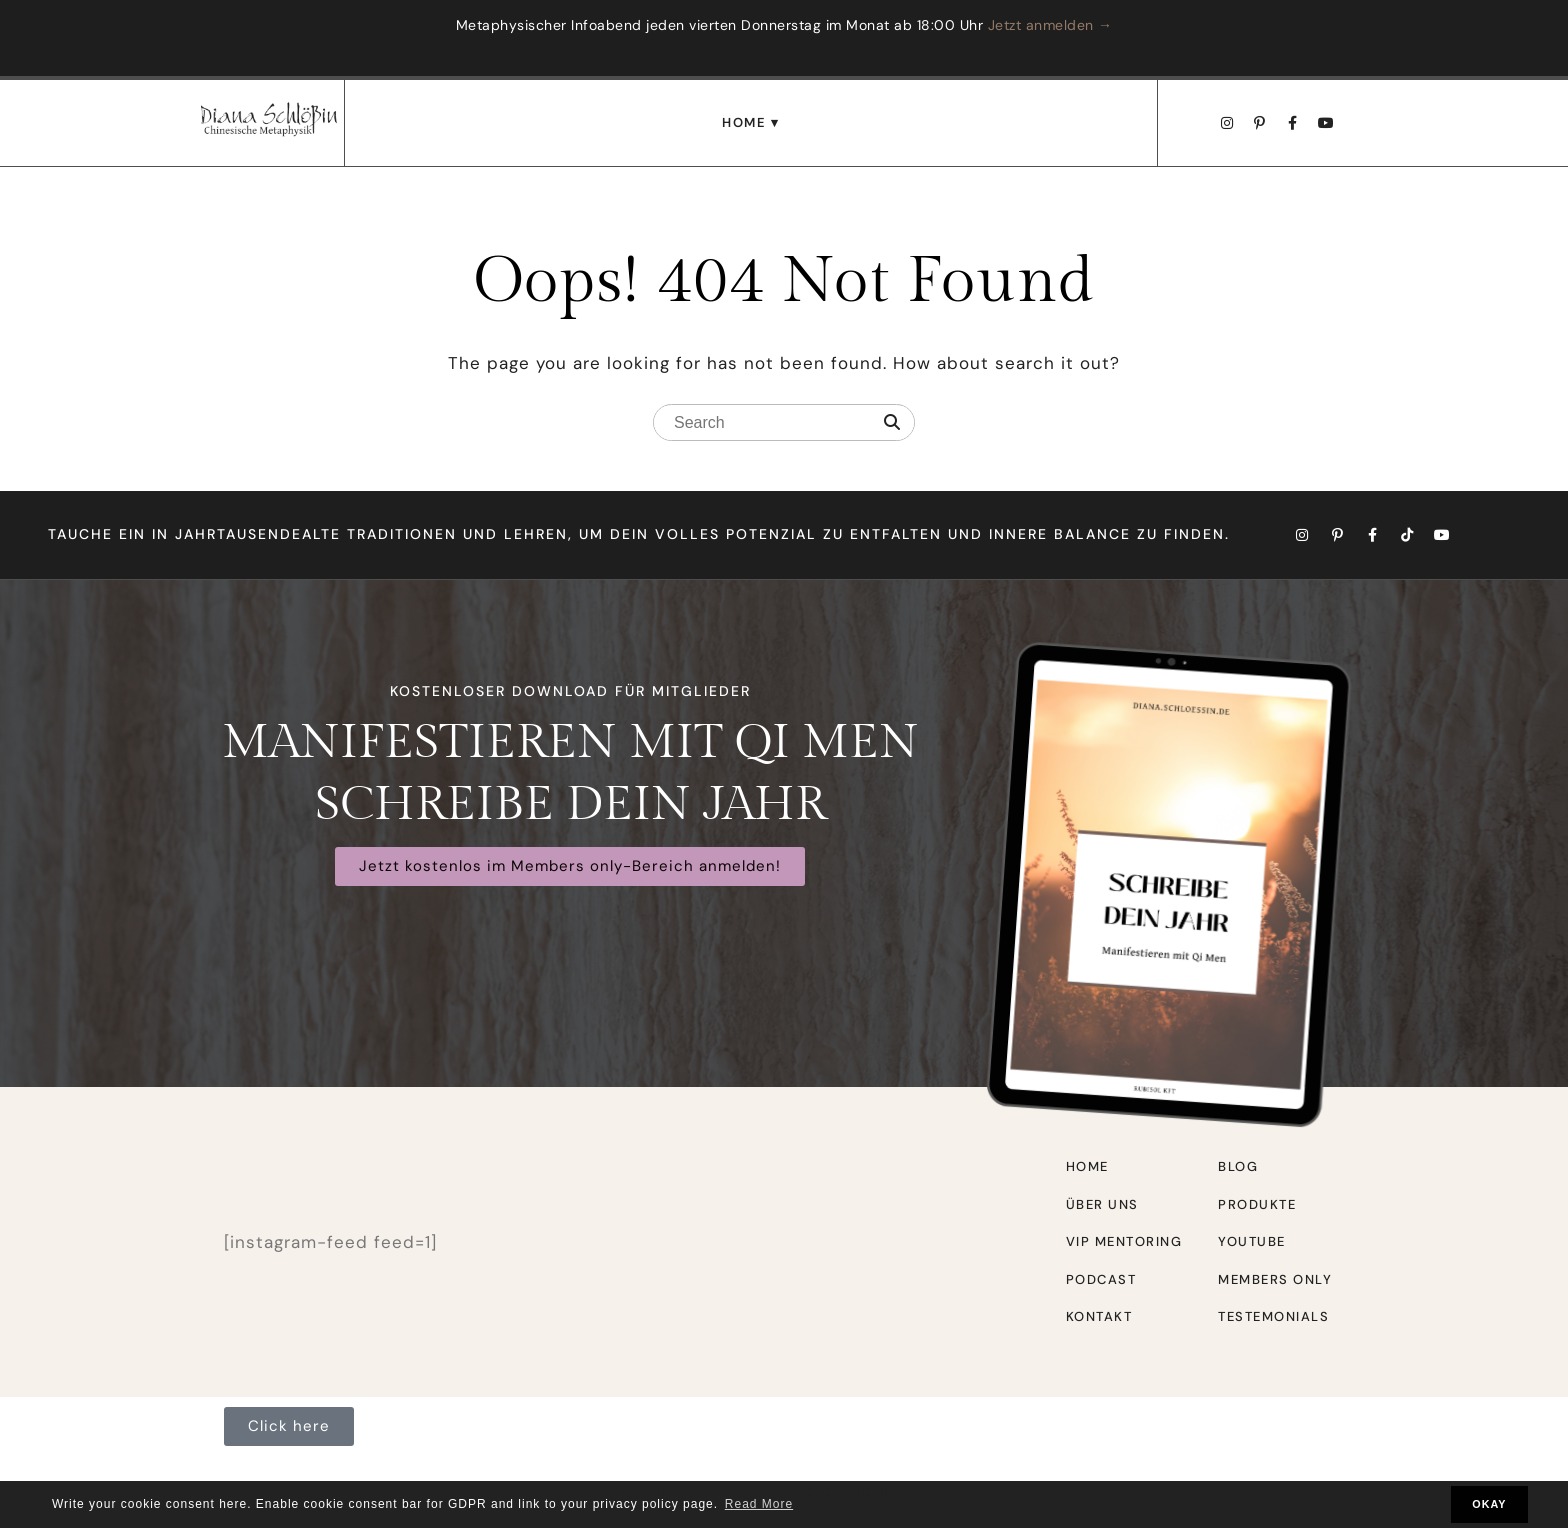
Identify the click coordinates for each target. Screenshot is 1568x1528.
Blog (1238, 1166)
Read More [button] (759, 1504)
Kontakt (1099, 1316)
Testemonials (1273, 1316)
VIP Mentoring (1124, 1241)
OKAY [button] (1489, 1504)
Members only (1275, 1279)
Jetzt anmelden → (1050, 25)
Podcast (1101, 1279)
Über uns (1102, 1204)
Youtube (1252, 1241)
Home (744, 122)
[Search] (892, 423)
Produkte (1257, 1204)
